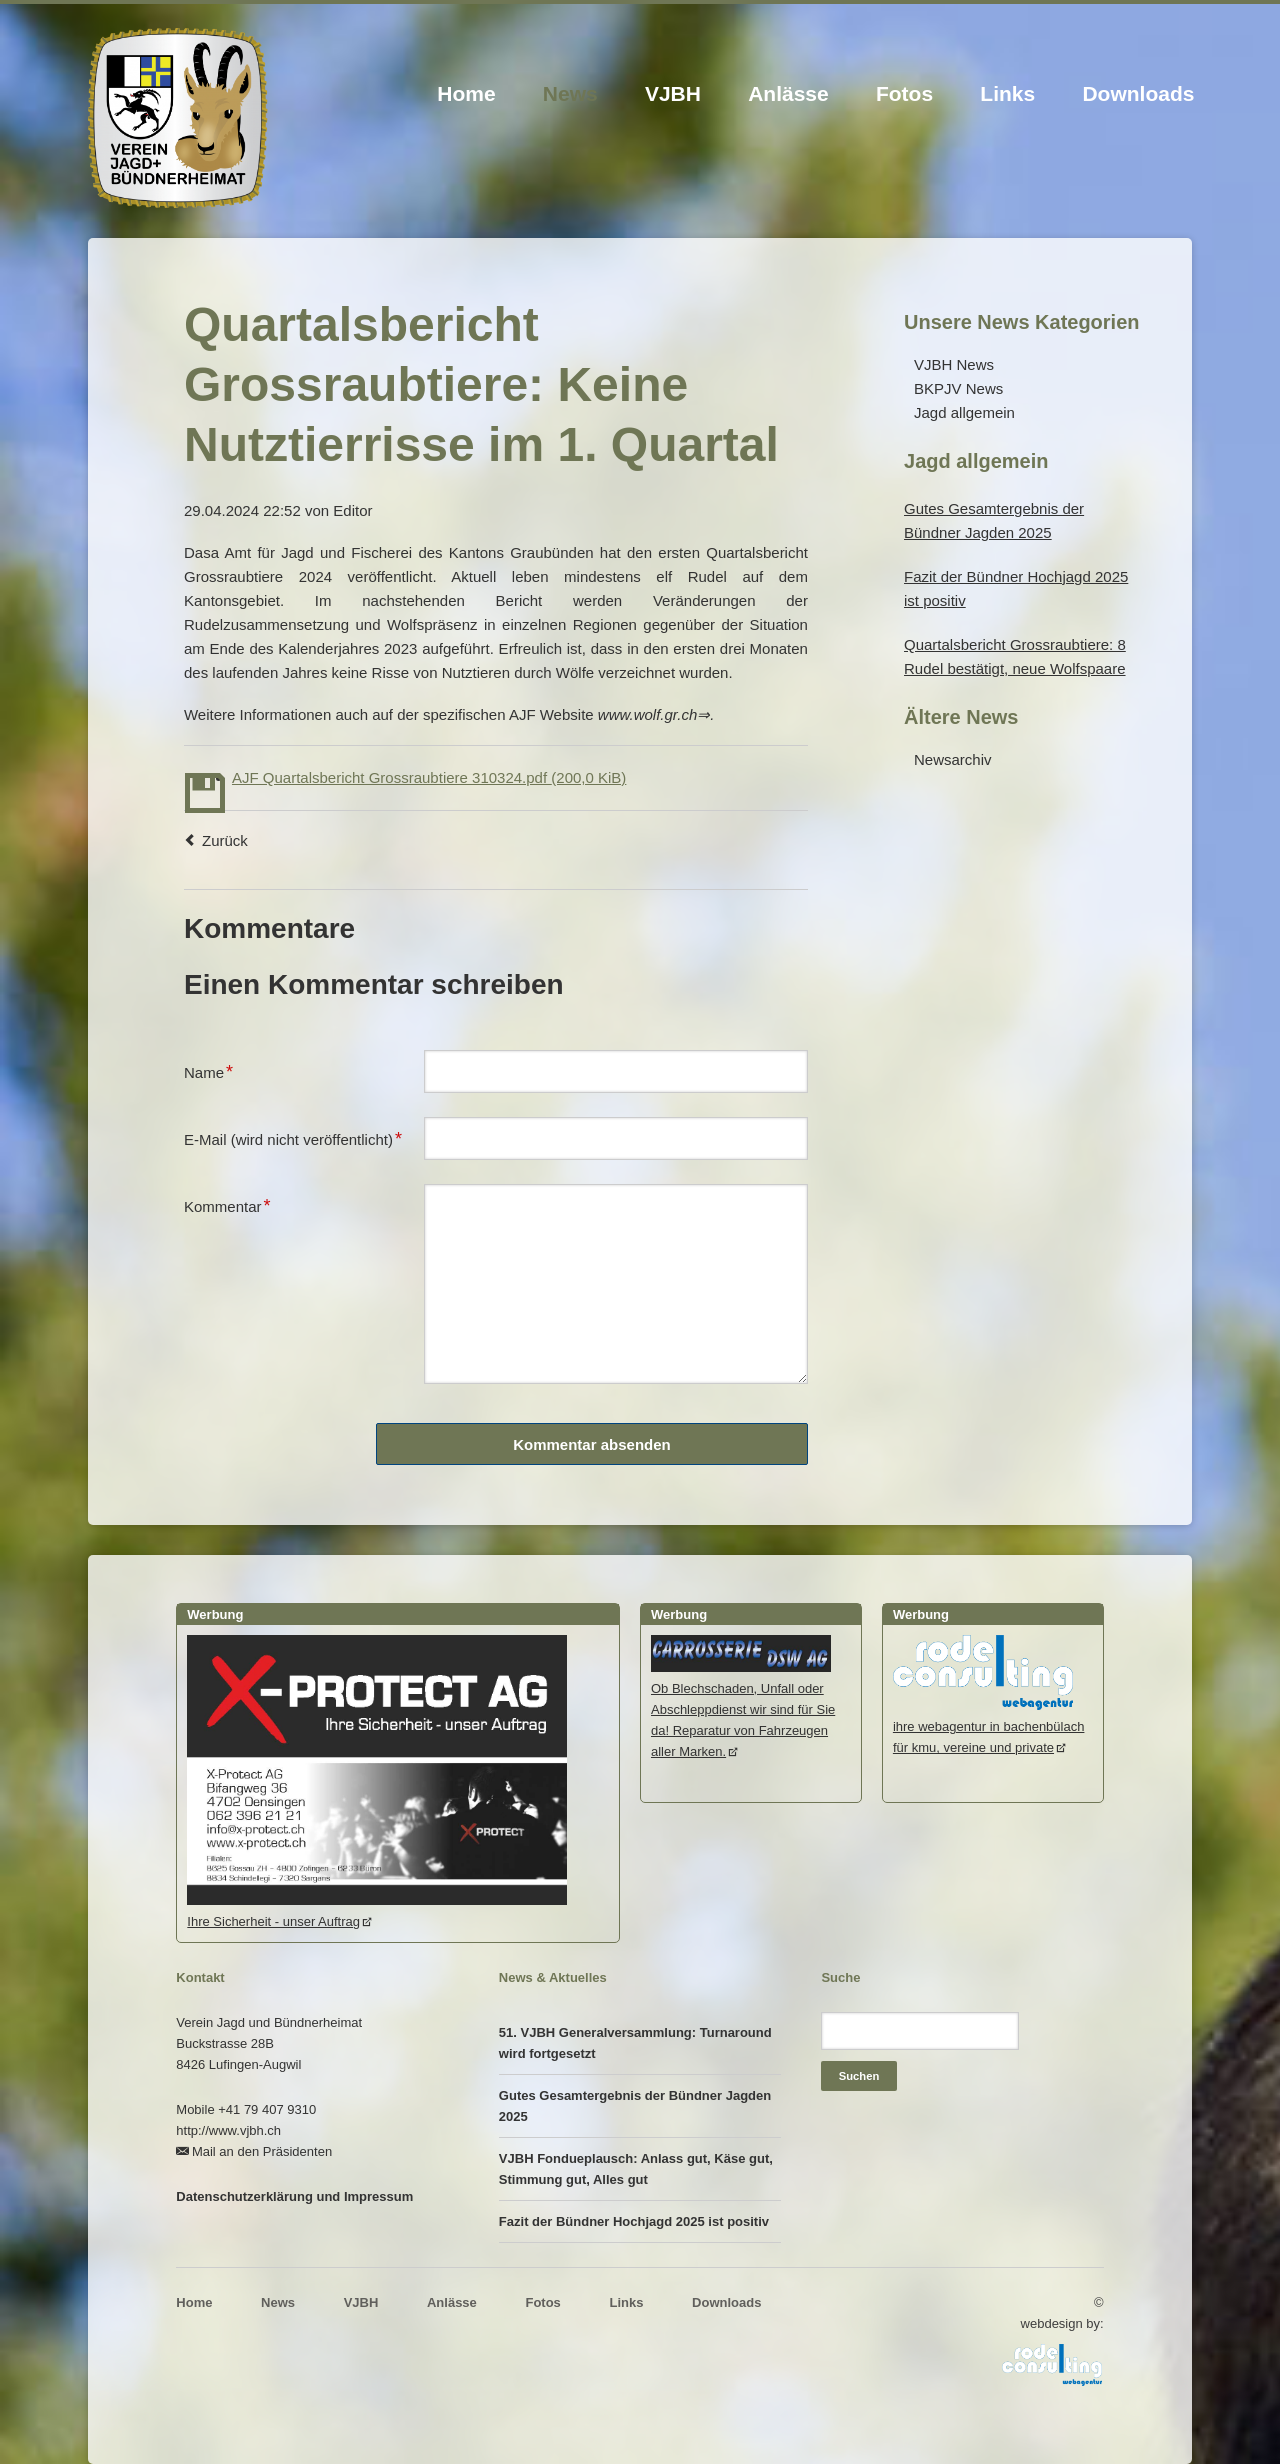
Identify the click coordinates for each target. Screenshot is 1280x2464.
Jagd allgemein (964, 412)
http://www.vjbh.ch (228, 2130)
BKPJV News (958, 388)
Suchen (859, 2076)
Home (466, 93)
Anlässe (788, 93)
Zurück (225, 840)
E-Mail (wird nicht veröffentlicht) (293, 1137)
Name (216, 1070)
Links (1007, 93)
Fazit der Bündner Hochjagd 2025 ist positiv (634, 2221)
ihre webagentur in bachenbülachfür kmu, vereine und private (989, 1726)
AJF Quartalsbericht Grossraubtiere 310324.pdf (429, 777)
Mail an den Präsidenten (262, 2151)
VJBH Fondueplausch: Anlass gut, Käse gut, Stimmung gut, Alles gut (636, 2169)
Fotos (904, 93)
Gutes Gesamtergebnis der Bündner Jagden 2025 (635, 2106)
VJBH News (954, 364)
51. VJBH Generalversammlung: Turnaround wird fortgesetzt (635, 2043)
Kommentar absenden (592, 1444)
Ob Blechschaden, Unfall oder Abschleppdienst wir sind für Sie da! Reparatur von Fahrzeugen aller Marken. (743, 1709)
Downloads (1138, 93)
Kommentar (227, 1204)
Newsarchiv (953, 759)
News (570, 93)
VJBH (673, 93)
